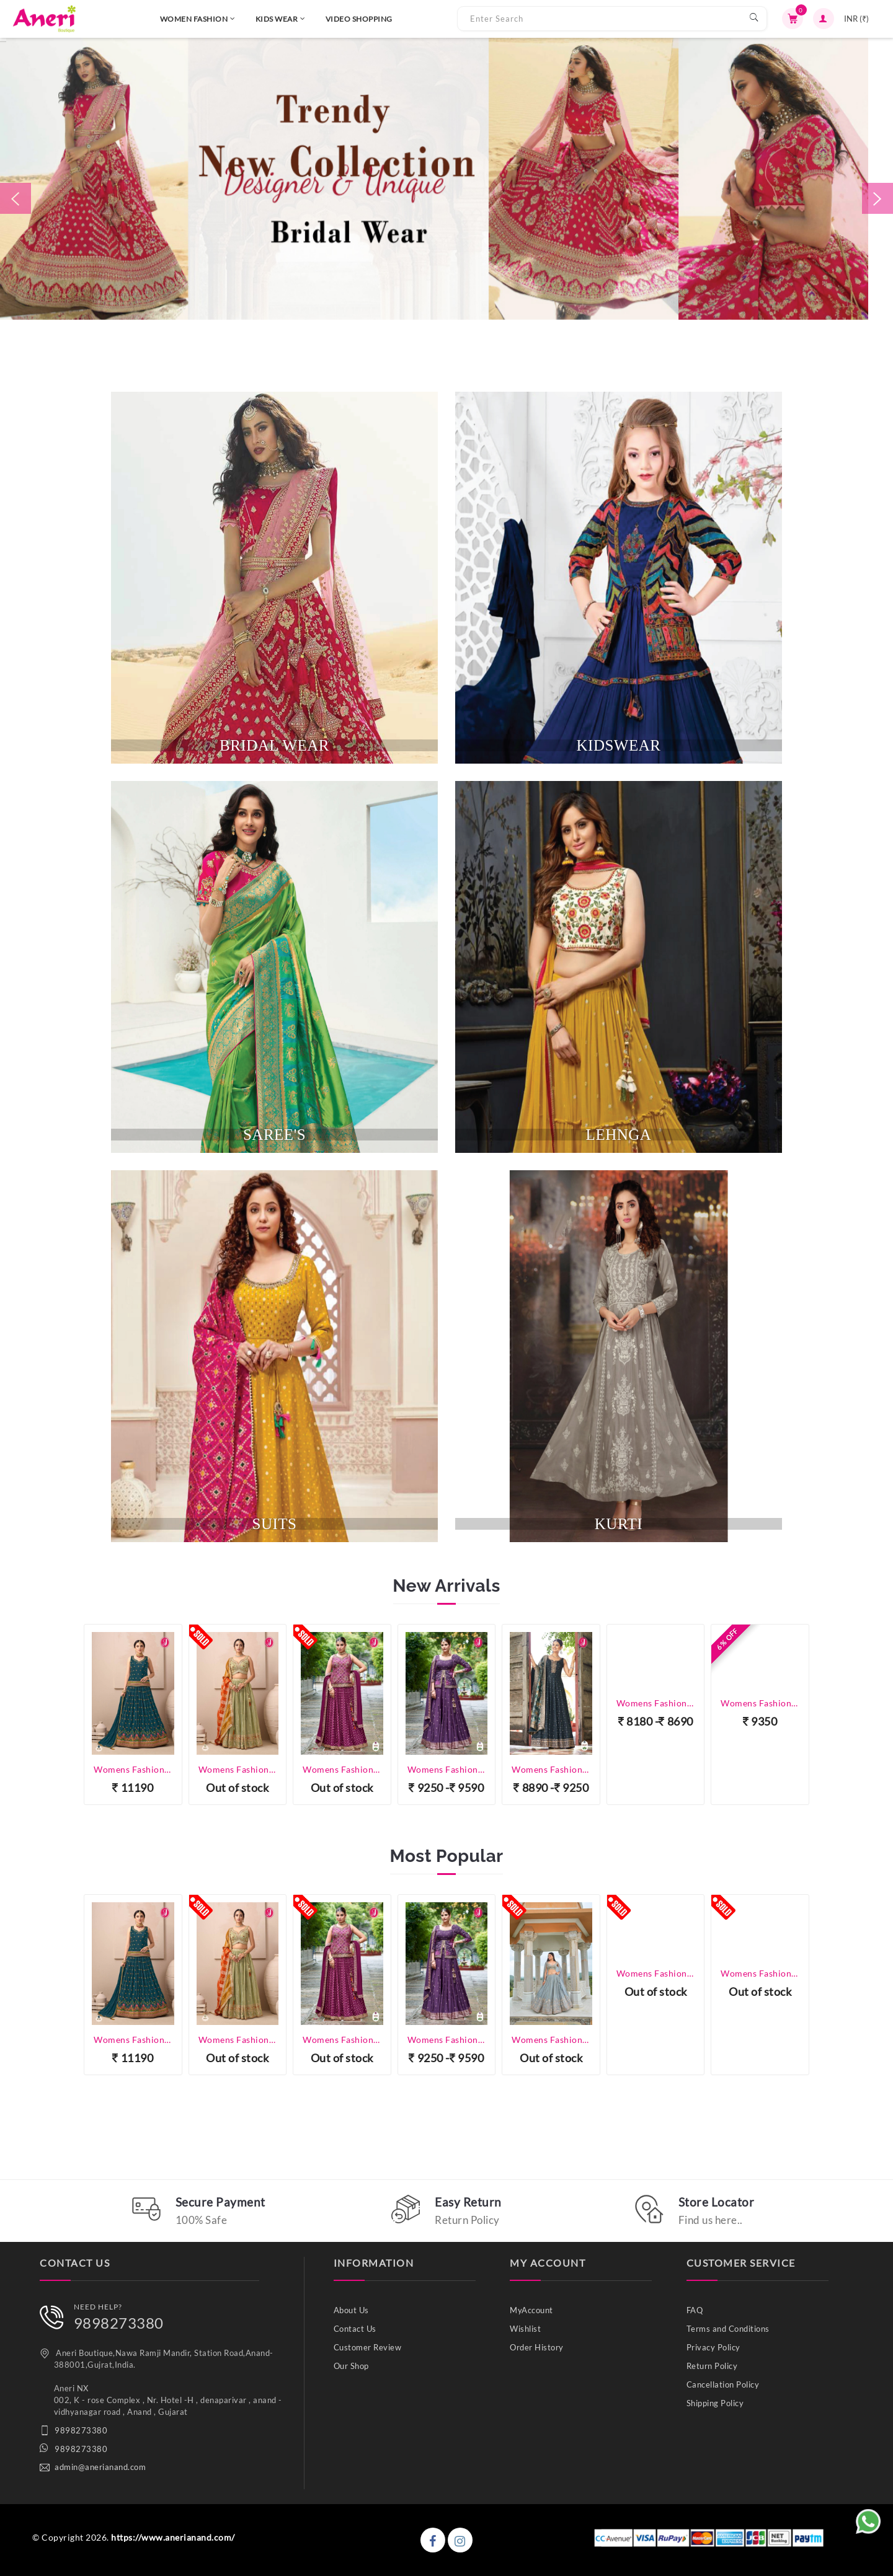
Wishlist (525, 2329)
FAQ (694, 2310)
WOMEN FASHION (143, 19)
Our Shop (351, 2366)
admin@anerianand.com (100, 2467)
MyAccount (531, 2310)
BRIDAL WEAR (274, 745)
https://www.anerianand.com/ (173, 2537)
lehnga (619, 1134)
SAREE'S (274, 1134)
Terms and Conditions (728, 2329)
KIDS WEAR (226, 19)
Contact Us (355, 2329)
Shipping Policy (715, 2403)
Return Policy (712, 2366)
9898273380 (119, 2323)
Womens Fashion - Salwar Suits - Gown (551, 1769)
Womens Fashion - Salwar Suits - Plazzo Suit (760, 1703)
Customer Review (368, 2347)
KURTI (618, 1523)
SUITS (274, 1523)
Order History (537, 2347)
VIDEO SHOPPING (304, 19)
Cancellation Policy (723, 2384)
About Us (351, 2310)
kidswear (619, 745)
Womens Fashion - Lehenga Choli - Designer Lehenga (133, 1769)
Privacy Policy (713, 2347)
